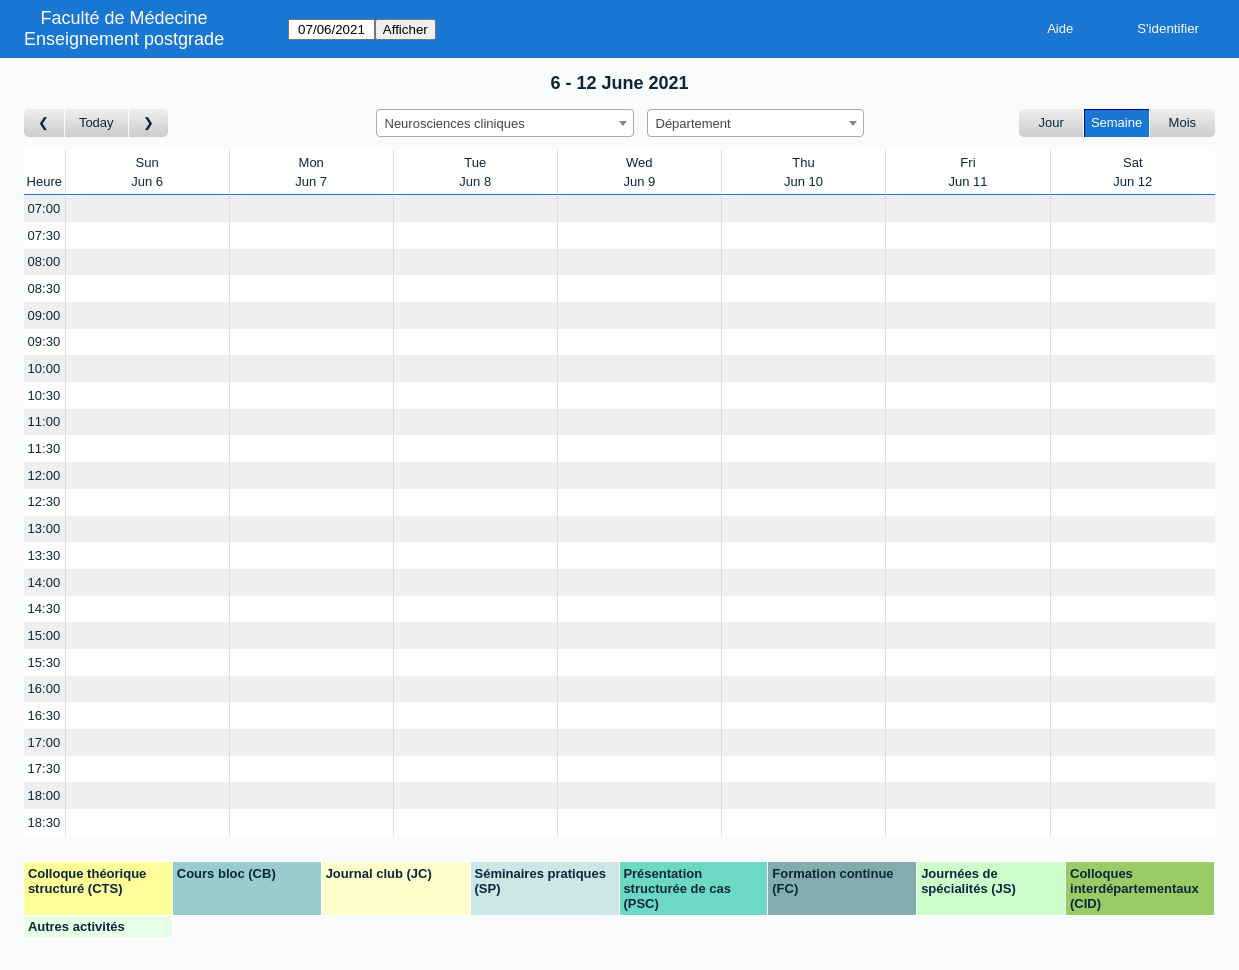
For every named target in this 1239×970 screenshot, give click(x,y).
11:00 (44, 421)
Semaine (1116, 122)
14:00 (44, 582)
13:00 (44, 528)
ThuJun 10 (803, 172)
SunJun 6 (147, 172)
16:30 (44, 715)
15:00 (44, 635)
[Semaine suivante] (149, 123)
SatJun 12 (1132, 172)
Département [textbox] (693, 123)
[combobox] (505, 123)
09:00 (44, 315)
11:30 (44, 448)
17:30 (44, 768)
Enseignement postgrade (124, 39)
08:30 (44, 288)
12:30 (44, 501)
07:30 (44, 235)
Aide (1060, 28)
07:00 (44, 208)
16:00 (44, 688)
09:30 (44, 341)
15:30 (44, 662)
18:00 (44, 795)
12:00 (44, 475)
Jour (1051, 122)
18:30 (44, 822)
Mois (1182, 122)
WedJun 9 (639, 172)
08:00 (44, 261)
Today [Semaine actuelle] (96, 122)
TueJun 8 (475, 172)
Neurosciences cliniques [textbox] (455, 123)
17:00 (44, 742)
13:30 (44, 555)
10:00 (44, 368)
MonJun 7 (311, 172)
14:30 (44, 608)
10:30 (44, 395)
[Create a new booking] (147, 208)
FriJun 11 (967, 172)
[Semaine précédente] (44, 123)
